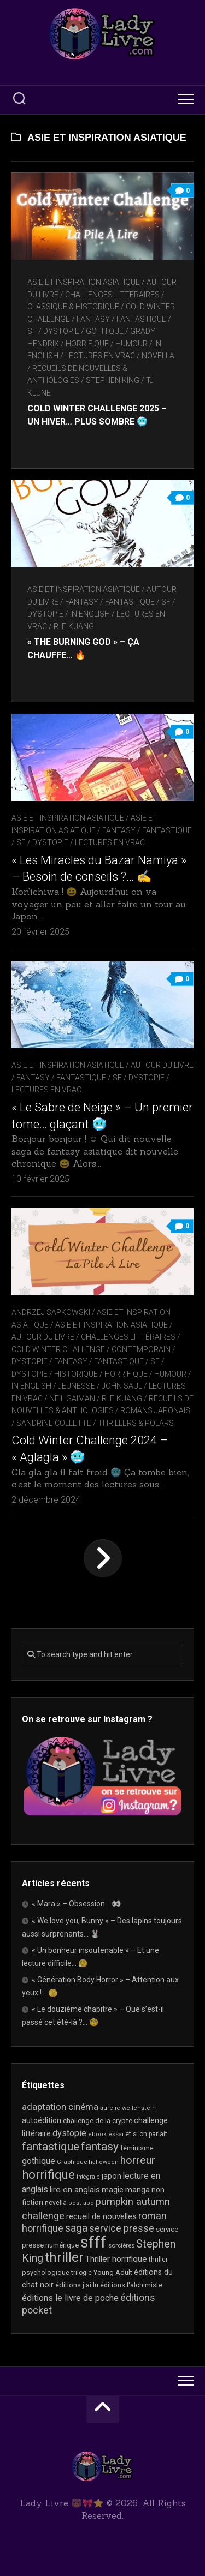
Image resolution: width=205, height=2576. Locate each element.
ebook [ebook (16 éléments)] (97, 2134)
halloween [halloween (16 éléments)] (104, 2162)
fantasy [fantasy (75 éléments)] (100, 2146)
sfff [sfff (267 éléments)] (93, 2242)
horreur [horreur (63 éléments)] (137, 2160)
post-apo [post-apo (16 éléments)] (81, 2203)
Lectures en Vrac (100, 355)
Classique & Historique (73, 306)
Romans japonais (155, 1410)
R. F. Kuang (74, 626)
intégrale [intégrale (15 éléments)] (88, 2176)
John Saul (122, 1386)
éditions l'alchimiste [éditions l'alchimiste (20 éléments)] (131, 2285)
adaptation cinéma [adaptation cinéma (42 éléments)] (60, 2106)
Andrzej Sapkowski (50, 1312)
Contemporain (141, 1349)
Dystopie (29, 1361)
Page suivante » (103, 1558)
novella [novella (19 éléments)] (56, 2203)
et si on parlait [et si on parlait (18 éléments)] (146, 2134)
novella (158, 355)
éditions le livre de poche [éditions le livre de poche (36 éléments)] (70, 2298)
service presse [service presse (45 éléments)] (121, 2228)
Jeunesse (76, 1386)
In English (90, 613)
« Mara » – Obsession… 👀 (76, 1903)
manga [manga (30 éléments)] (137, 2190)
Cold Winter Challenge (58, 1349)
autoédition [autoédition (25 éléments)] (41, 2120)
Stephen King (112, 380)
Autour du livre (162, 1065)
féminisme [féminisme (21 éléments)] (137, 2148)
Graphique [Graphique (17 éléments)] (72, 2162)
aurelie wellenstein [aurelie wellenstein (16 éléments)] (128, 2108)
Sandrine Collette (53, 1423)
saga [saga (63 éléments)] (76, 2228)
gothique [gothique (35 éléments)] (38, 2161)
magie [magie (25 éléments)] (113, 2189)
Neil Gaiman (72, 1398)
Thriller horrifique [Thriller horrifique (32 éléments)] (116, 2259)
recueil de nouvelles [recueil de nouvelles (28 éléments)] (101, 2216)
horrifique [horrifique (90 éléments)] (48, 2174)
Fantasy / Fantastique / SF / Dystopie (90, 1077)
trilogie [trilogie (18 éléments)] (81, 2272)
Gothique (105, 331)
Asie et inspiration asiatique (83, 282)
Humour (131, 343)
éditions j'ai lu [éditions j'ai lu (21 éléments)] (76, 2285)
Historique (76, 1374)
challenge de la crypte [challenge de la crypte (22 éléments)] (97, 2121)
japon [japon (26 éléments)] (111, 2176)
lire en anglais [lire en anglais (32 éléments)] (75, 2190)
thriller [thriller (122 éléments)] (64, 2257)
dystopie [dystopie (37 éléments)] (69, 2133)
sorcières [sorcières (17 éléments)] (121, 2245)
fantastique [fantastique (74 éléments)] (50, 2146)
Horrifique (87, 343)
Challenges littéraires (112, 294)
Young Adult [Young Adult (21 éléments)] (112, 2272)
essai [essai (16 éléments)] (116, 2134)
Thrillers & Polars (136, 1423)
